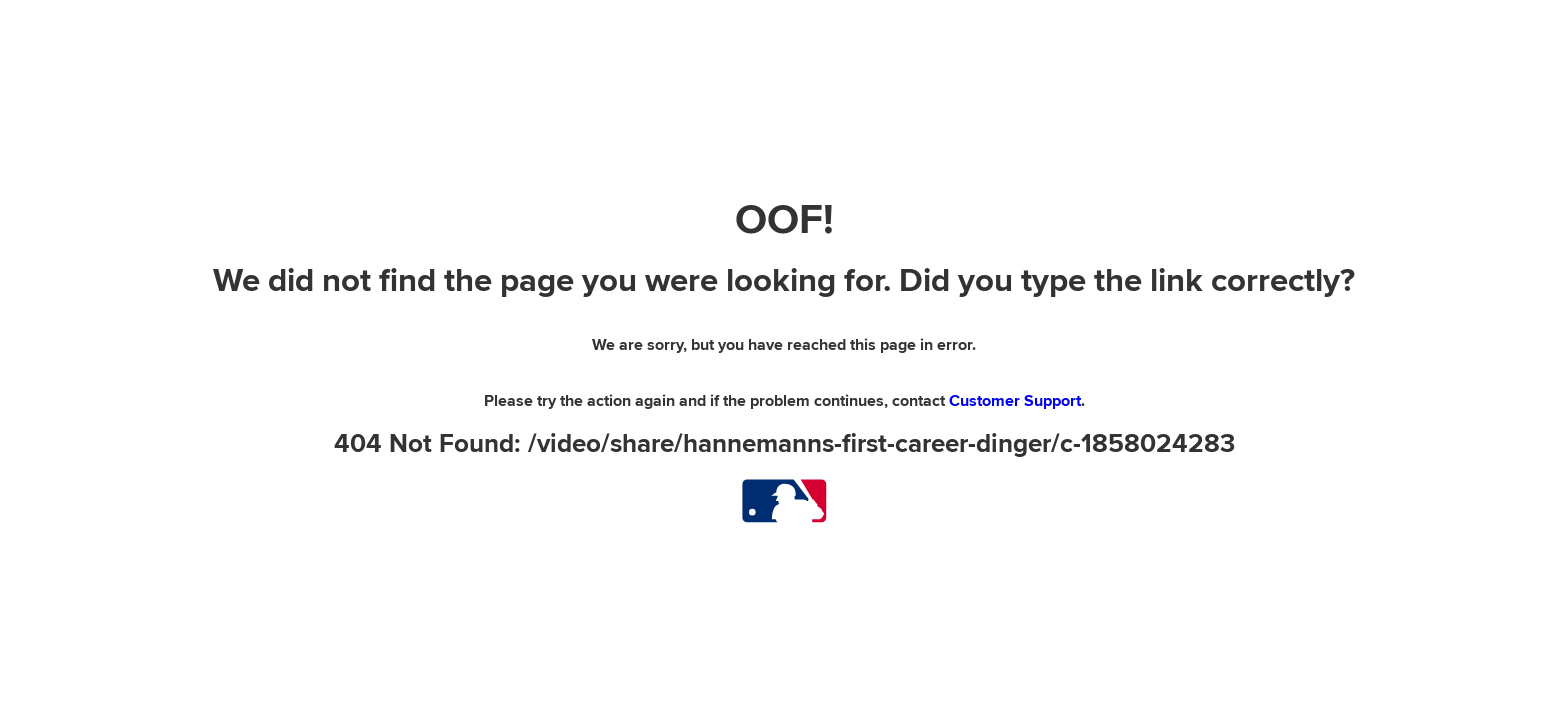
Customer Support (1015, 401)
